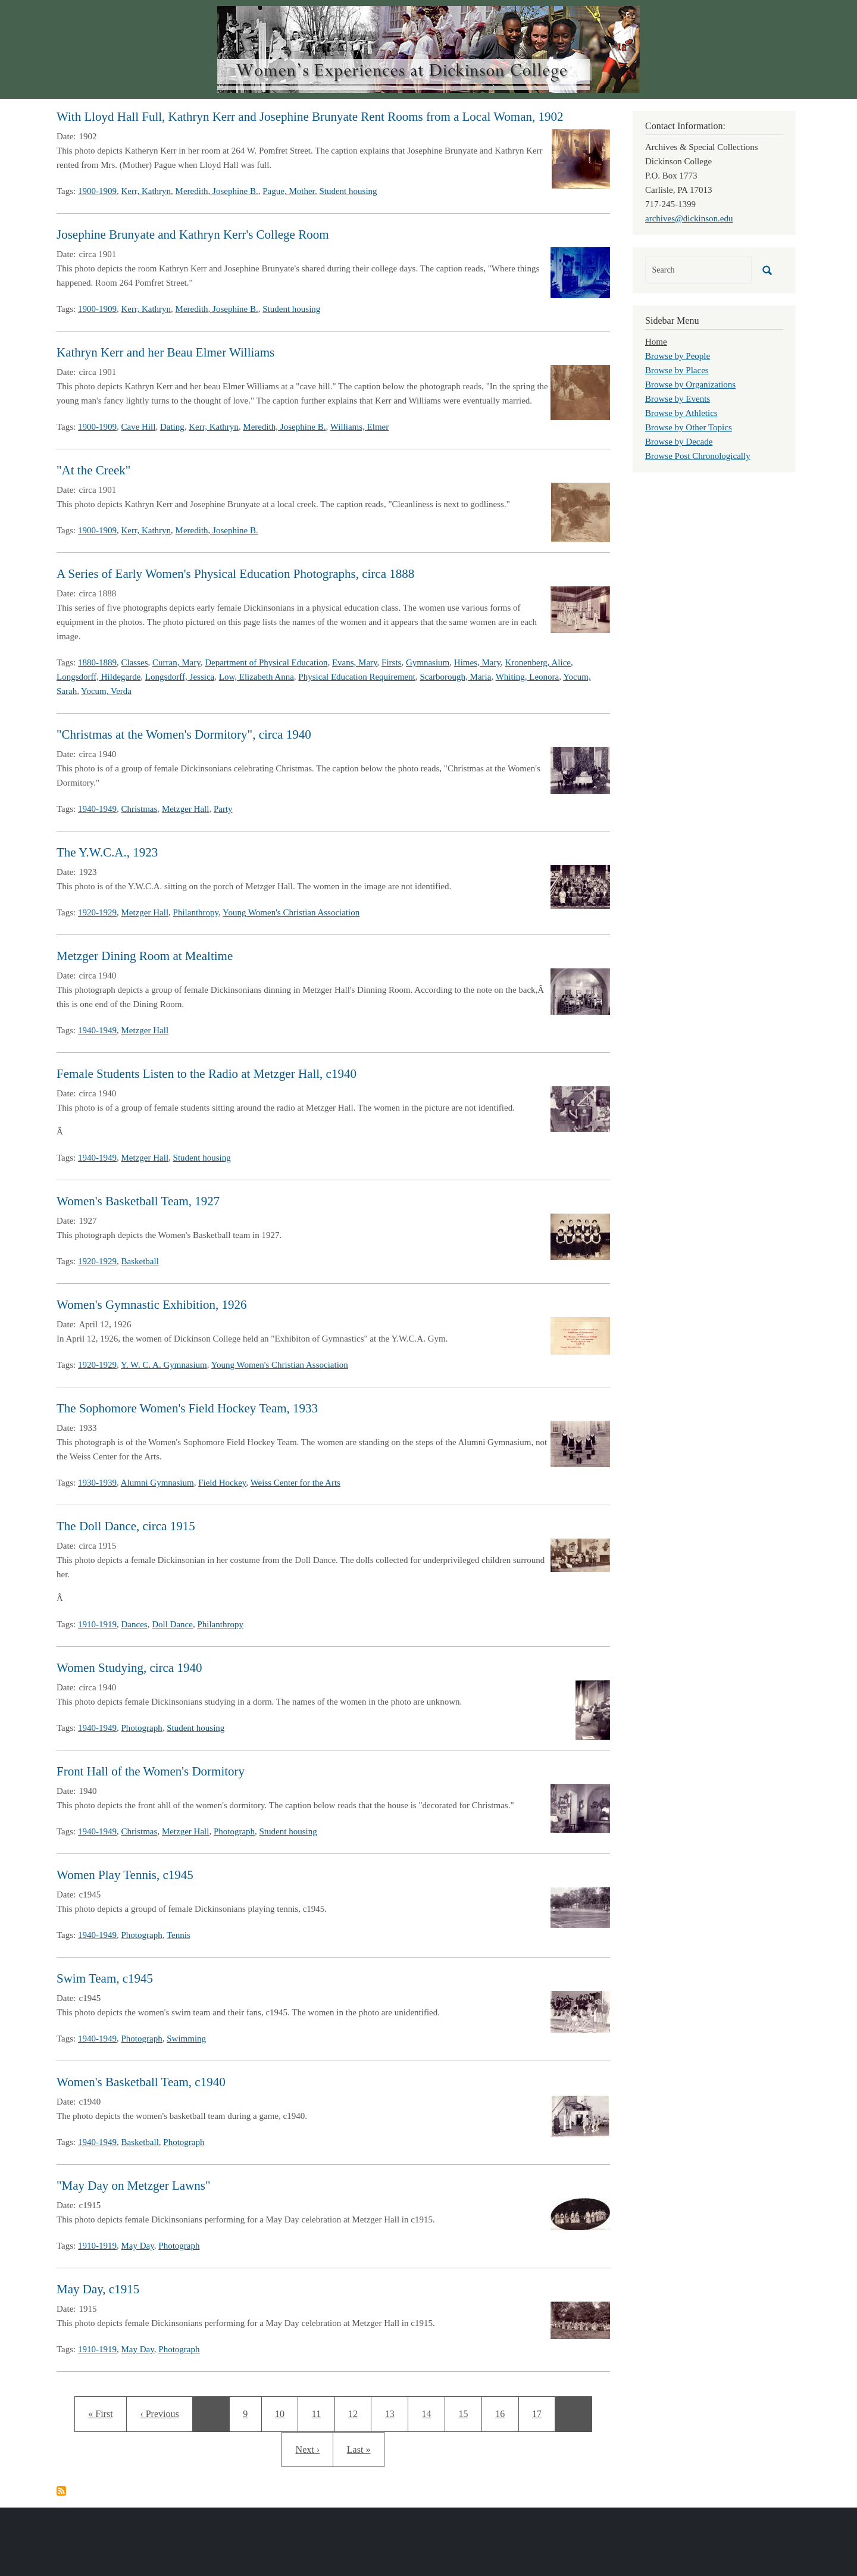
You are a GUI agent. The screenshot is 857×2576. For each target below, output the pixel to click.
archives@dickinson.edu (689, 218)
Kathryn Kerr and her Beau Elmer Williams (165, 352)
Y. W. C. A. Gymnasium (164, 1365)
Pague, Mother (288, 191)
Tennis (178, 1935)
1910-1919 (97, 1624)
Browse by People (677, 356)
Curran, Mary (176, 662)
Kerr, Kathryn (146, 191)
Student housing (348, 191)
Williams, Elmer (359, 427)
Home (656, 341)
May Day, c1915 (98, 2289)
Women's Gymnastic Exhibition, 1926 (151, 1305)
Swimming (186, 2038)
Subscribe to (61, 2491)
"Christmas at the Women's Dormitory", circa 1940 (184, 734)
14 (430, 2412)
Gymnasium (427, 662)
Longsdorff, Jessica (179, 676)
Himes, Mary (477, 662)
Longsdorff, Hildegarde (98, 676)
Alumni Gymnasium (157, 1482)
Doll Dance (172, 1624)
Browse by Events (677, 399)
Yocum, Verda (106, 691)
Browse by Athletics (681, 413)
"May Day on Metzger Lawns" (134, 2185)
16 (504, 2412)
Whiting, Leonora (527, 676)
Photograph (141, 1728)
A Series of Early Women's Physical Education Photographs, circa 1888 (235, 574)
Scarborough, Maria (455, 676)
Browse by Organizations (690, 384)
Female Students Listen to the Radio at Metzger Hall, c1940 (206, 1074)
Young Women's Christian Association (291, 912)
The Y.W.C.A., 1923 (107, 852)
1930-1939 (97, 1482)
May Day (137, 2245)
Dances (134, 1624)
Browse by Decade (678, 441)
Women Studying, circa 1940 (129, 1668)
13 (396, 2412)
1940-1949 (97, 809)
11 (320, 2412)
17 (540, 2412)
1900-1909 (97, 191)
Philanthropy (196, 912)
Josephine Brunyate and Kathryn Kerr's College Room (193, 234)
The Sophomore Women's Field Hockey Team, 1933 (187, 1408)
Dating (172, 427)
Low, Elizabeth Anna (256, 676)
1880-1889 (97, 662)
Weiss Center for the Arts (295, 1482)
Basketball (140, 1261)
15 (467, 2412)
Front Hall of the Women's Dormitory (151, 1771)
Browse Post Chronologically (697, 456)
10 (283, 2412)
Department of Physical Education (266, 662)
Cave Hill (138, 427)
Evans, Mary (354, 662)
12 (357, 2412)
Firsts (391, 662)
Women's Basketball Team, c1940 (141, 2082)
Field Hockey (222, 1482)
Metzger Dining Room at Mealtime (145, 956)
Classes (134, 662)
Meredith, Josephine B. (217, 191)
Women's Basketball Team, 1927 (138, 1201)
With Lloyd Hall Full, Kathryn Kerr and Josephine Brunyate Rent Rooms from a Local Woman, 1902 (310, 117)
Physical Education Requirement (356, 676)
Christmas (139, 809)
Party (223, 809)
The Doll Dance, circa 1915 (126, 1526)
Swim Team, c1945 (105, 1978)
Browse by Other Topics (688, 427)
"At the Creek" (93, 470)
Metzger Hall (185, 809)
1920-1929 (97, 912)
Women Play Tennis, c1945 (125, 1875)
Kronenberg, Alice (538, 662)
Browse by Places (677, 370)
